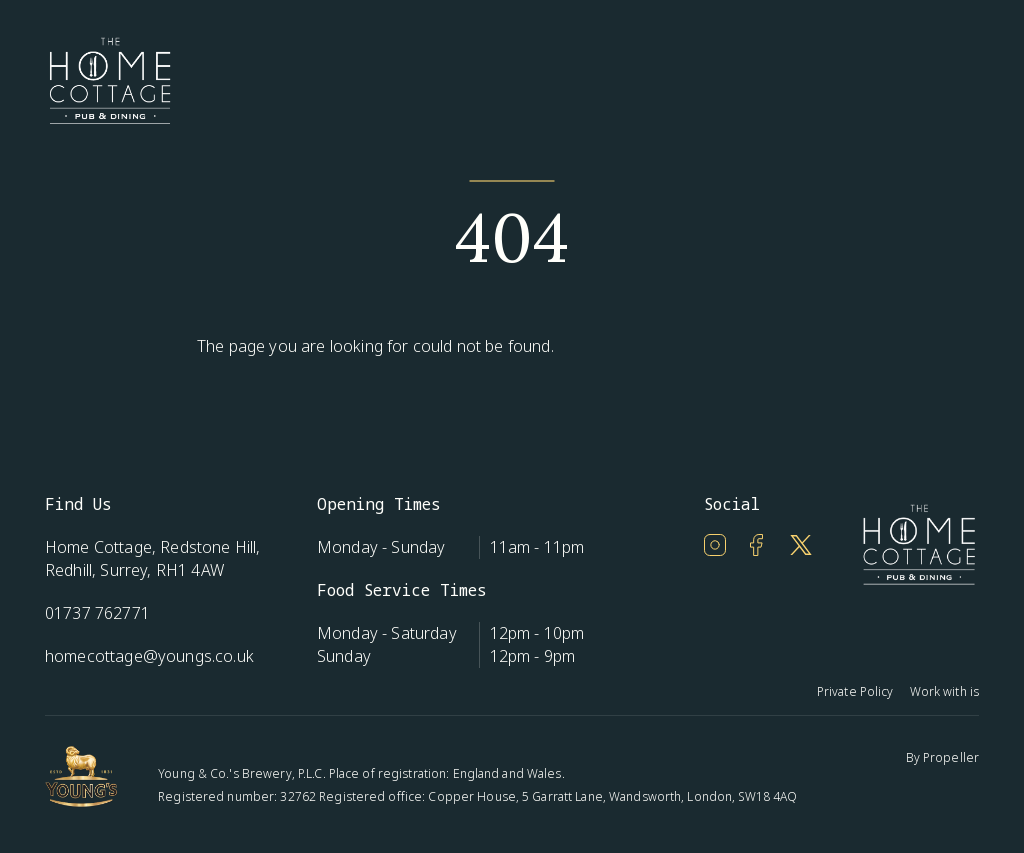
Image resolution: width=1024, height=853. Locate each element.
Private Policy (855, 691)
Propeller (951, 757)
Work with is (944, 691)
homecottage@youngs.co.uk (149, 656)
